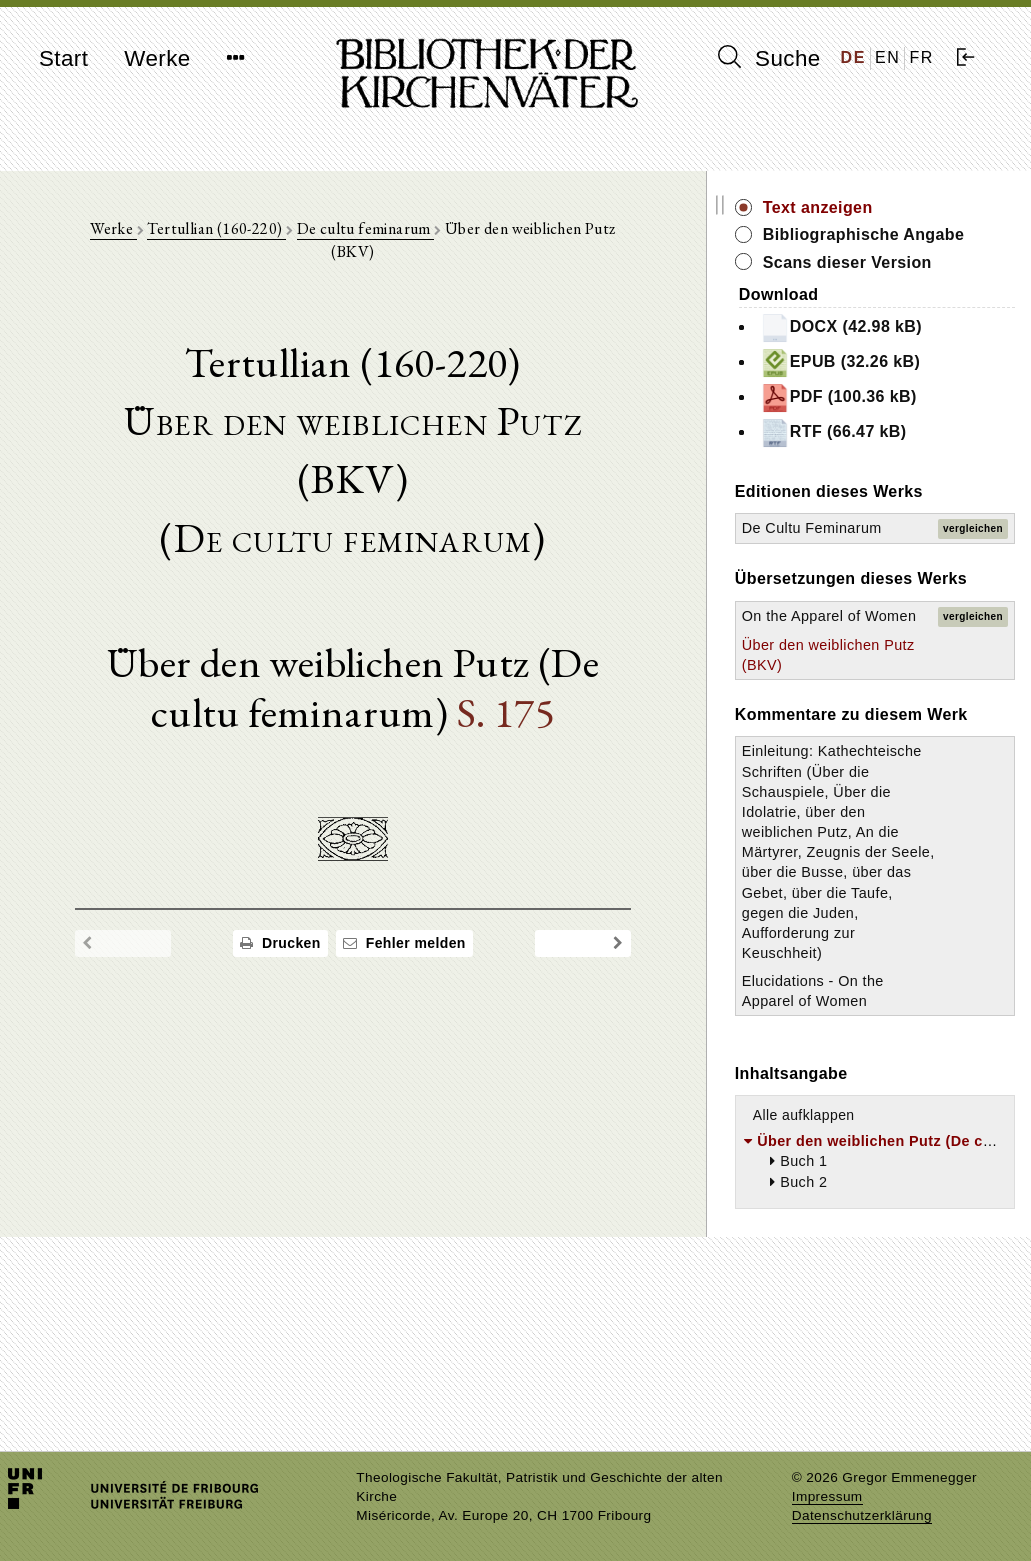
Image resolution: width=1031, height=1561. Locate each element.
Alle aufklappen (871, 1281)
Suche (769, 58)
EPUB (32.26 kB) (907, 385)
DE (853, 57)
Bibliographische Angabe (898, 245)
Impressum (827, 1496)
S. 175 (491, 634)
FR (921, 57)
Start (63, 58)
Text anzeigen (885, 207)
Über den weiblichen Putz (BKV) (862, 748)
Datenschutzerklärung (862, 1515)
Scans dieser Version (914, 284)
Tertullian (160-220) (227, 231)
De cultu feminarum (376, 231)
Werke (157, 58)
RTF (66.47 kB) (900, 455)
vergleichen (973, 560)
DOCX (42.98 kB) (908, 350)
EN (887, 57)
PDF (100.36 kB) (905, 420)
